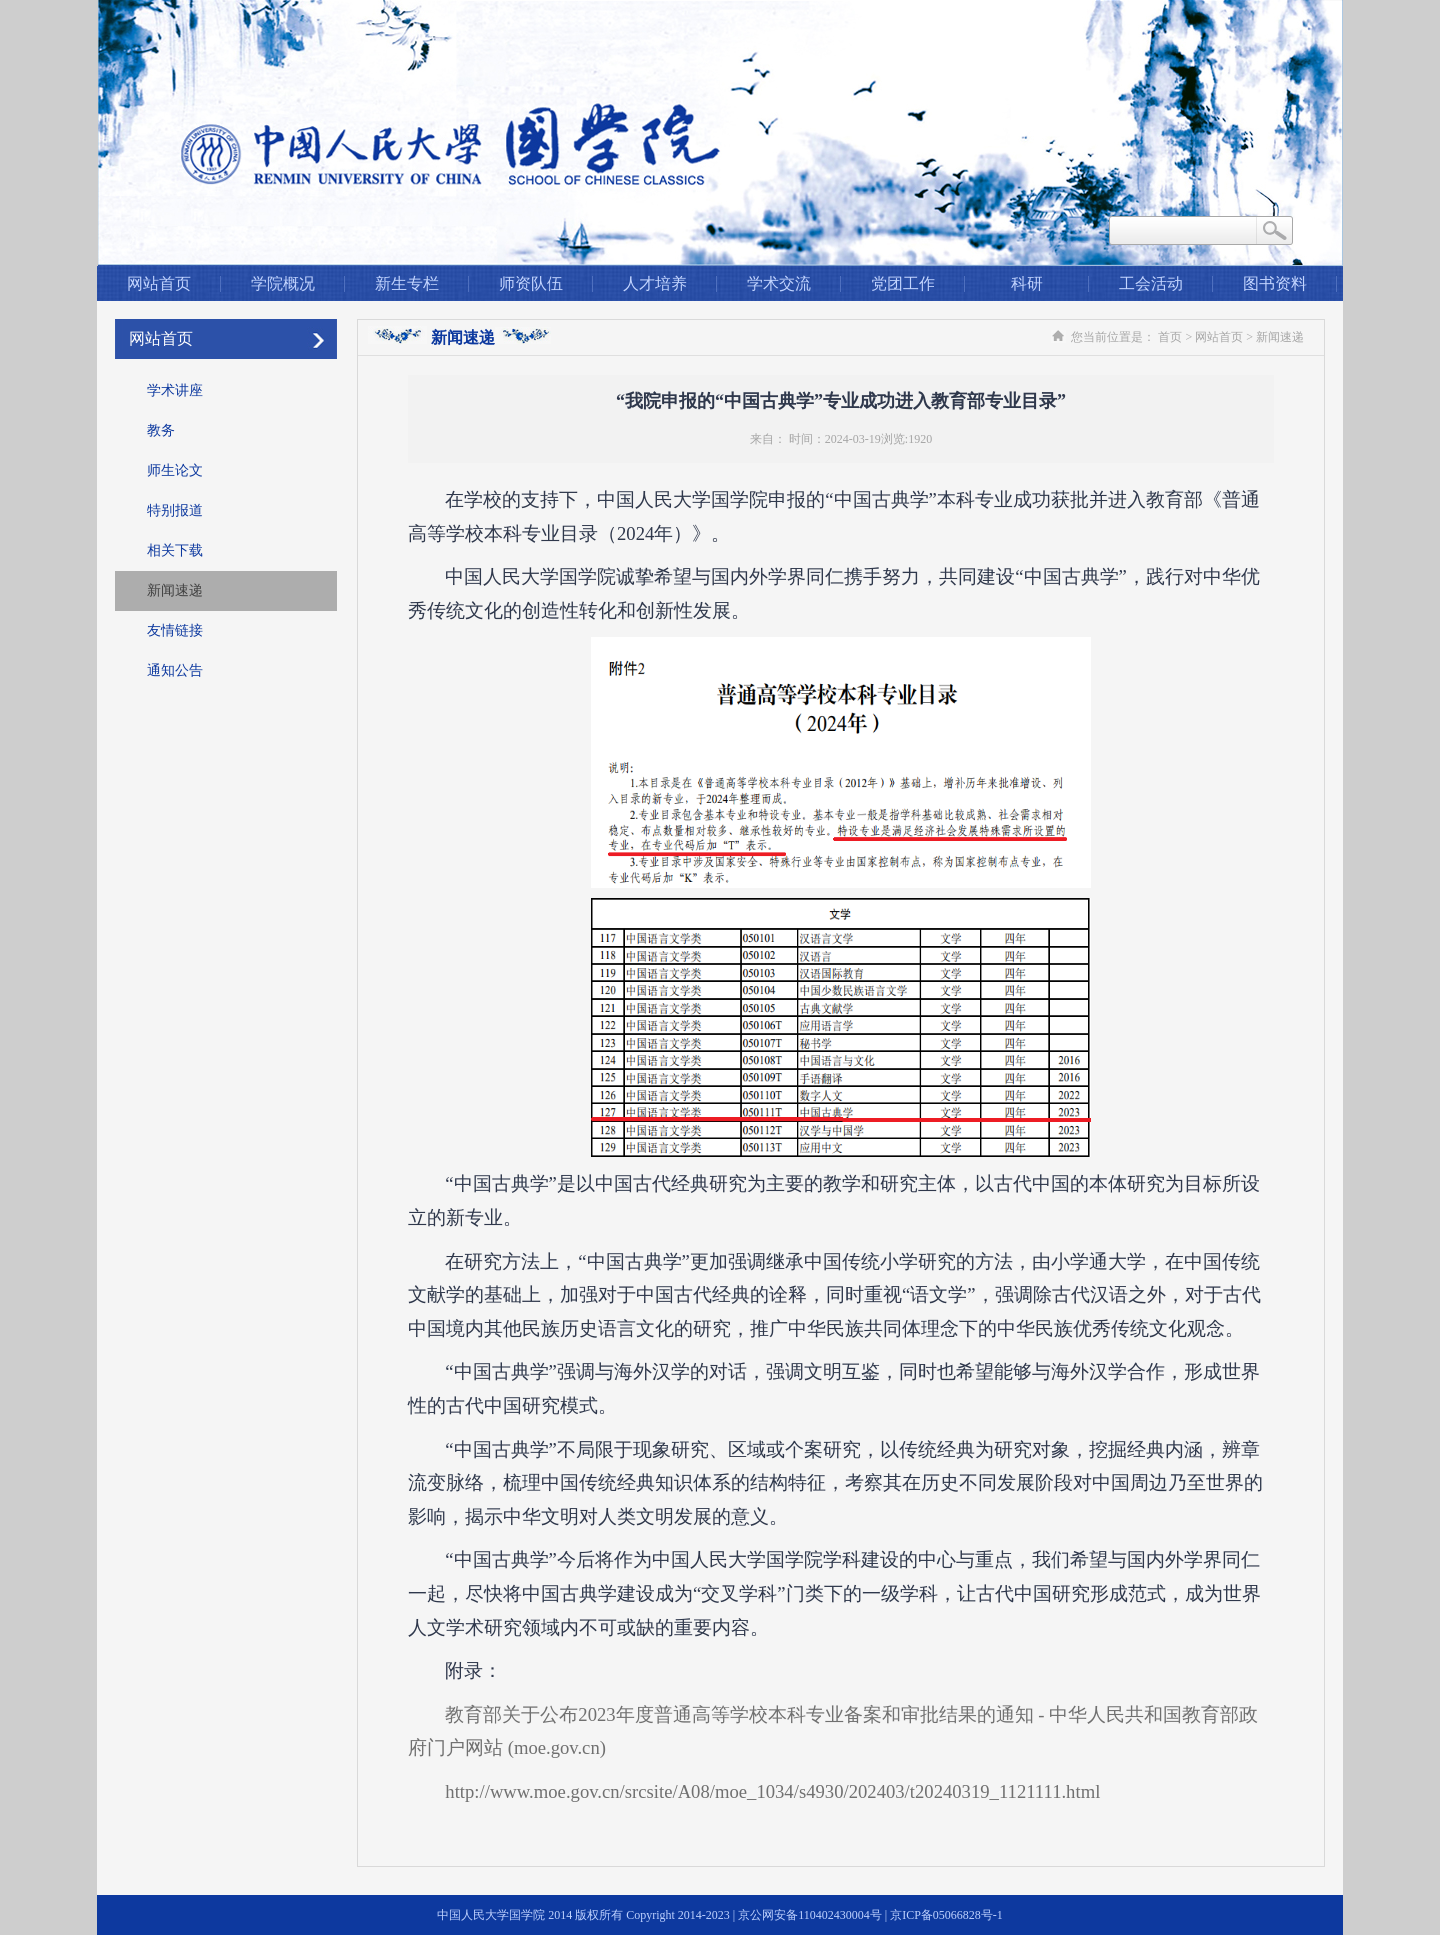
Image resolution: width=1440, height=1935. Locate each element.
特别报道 (175, 510)
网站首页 (159, 283)
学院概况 (283, 283)
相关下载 (175, 550)
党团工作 (903, 283)
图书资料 (1275, 283)
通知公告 (175, 670)
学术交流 (779, 283)
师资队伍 (531, 283)
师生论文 (175, 470)
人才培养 (655, 283)
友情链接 (175, 630)
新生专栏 (407, 283)
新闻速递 (175, 590)
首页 (1170, 337)
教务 (161, 430)
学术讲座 (175, 390)
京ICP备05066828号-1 (946, 1915)
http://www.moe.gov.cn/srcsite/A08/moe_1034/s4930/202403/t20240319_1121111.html (772, 1791)
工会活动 (1151, 283)
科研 (1027, 283)
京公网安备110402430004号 (810, 1915)
